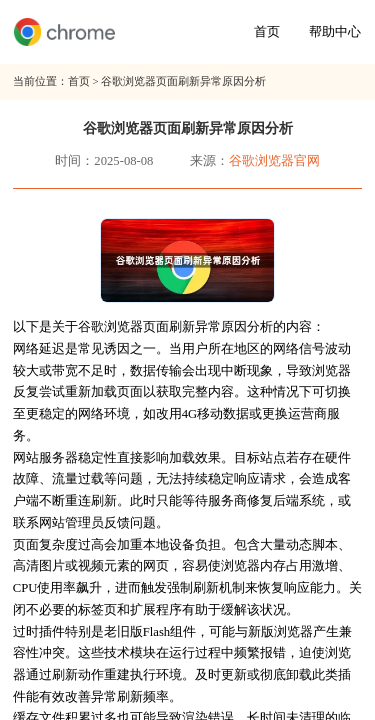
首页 (267, 32)
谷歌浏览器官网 (274, 161)
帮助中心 (335, 32)
